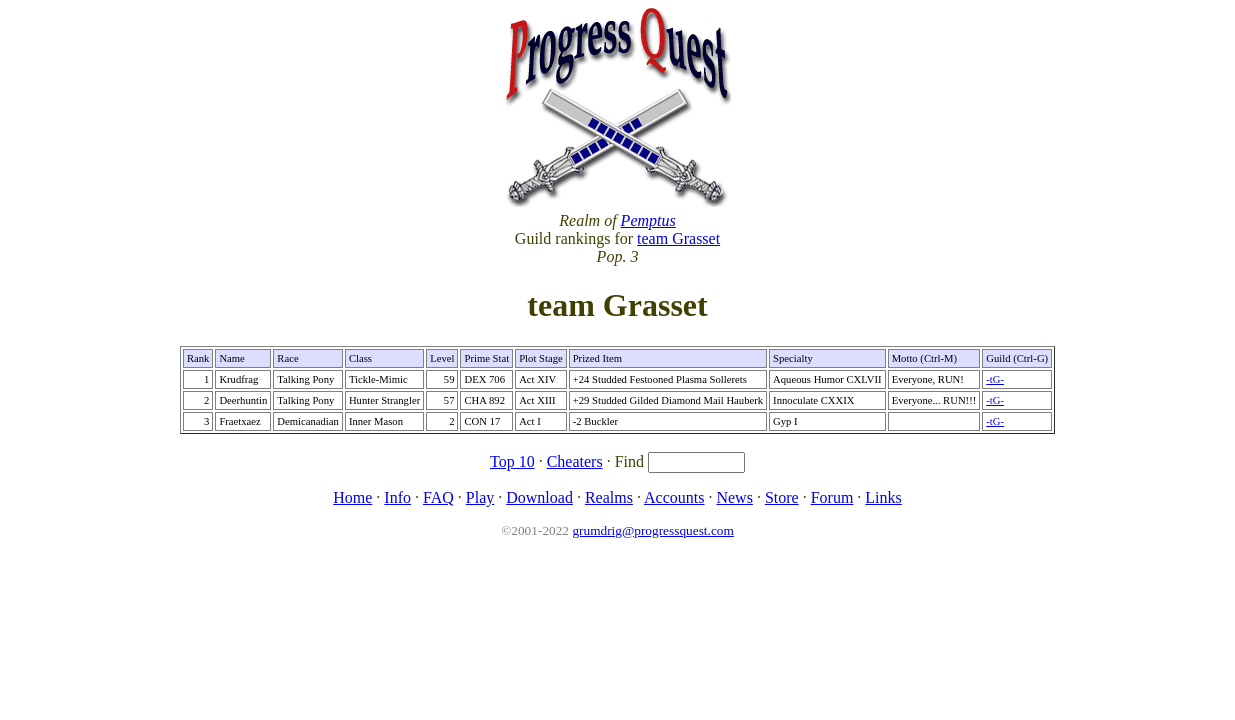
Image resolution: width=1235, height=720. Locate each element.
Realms (609, 497)
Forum (832, 497)
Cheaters (575, 461)
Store (782, 497)
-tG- (995, 379)
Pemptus (648, 220)
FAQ (438, 497)
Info (397, 497)
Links (883, 497)
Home (352, 497)
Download (539, 497)
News (734, 497)
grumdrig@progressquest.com (652, 530)
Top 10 (512, 461)
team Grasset (678, 238)
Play (480, 497)
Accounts (674, 497)
